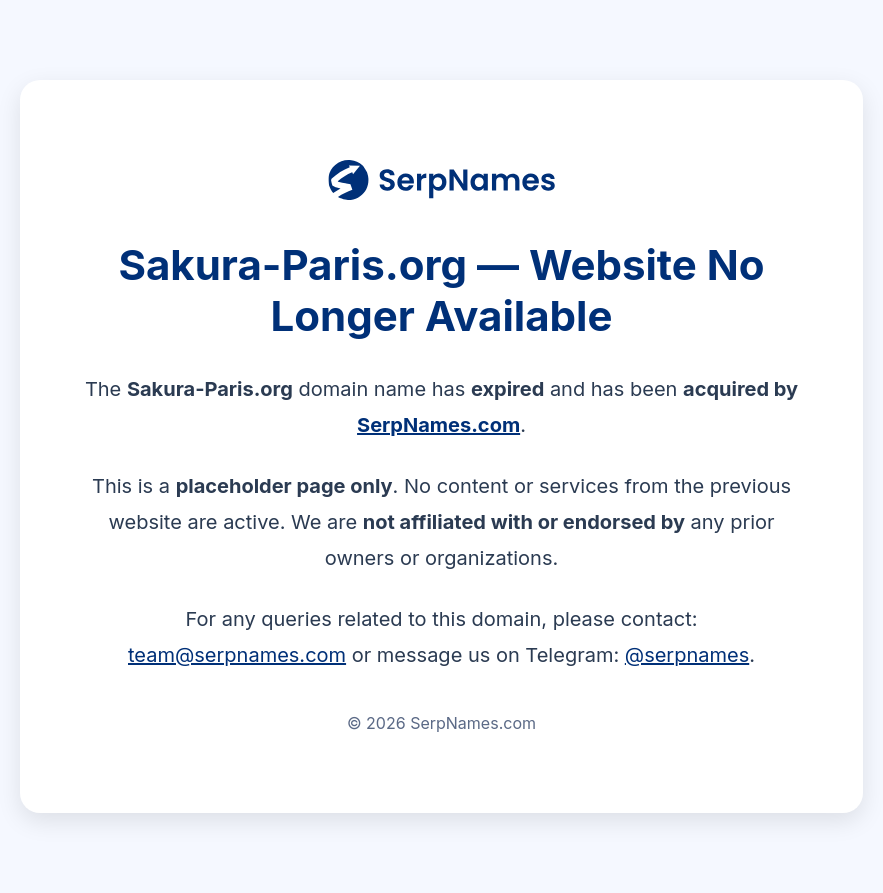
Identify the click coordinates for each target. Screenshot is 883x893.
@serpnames (687, 655)
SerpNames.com (438, 425)
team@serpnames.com (237, 655)
